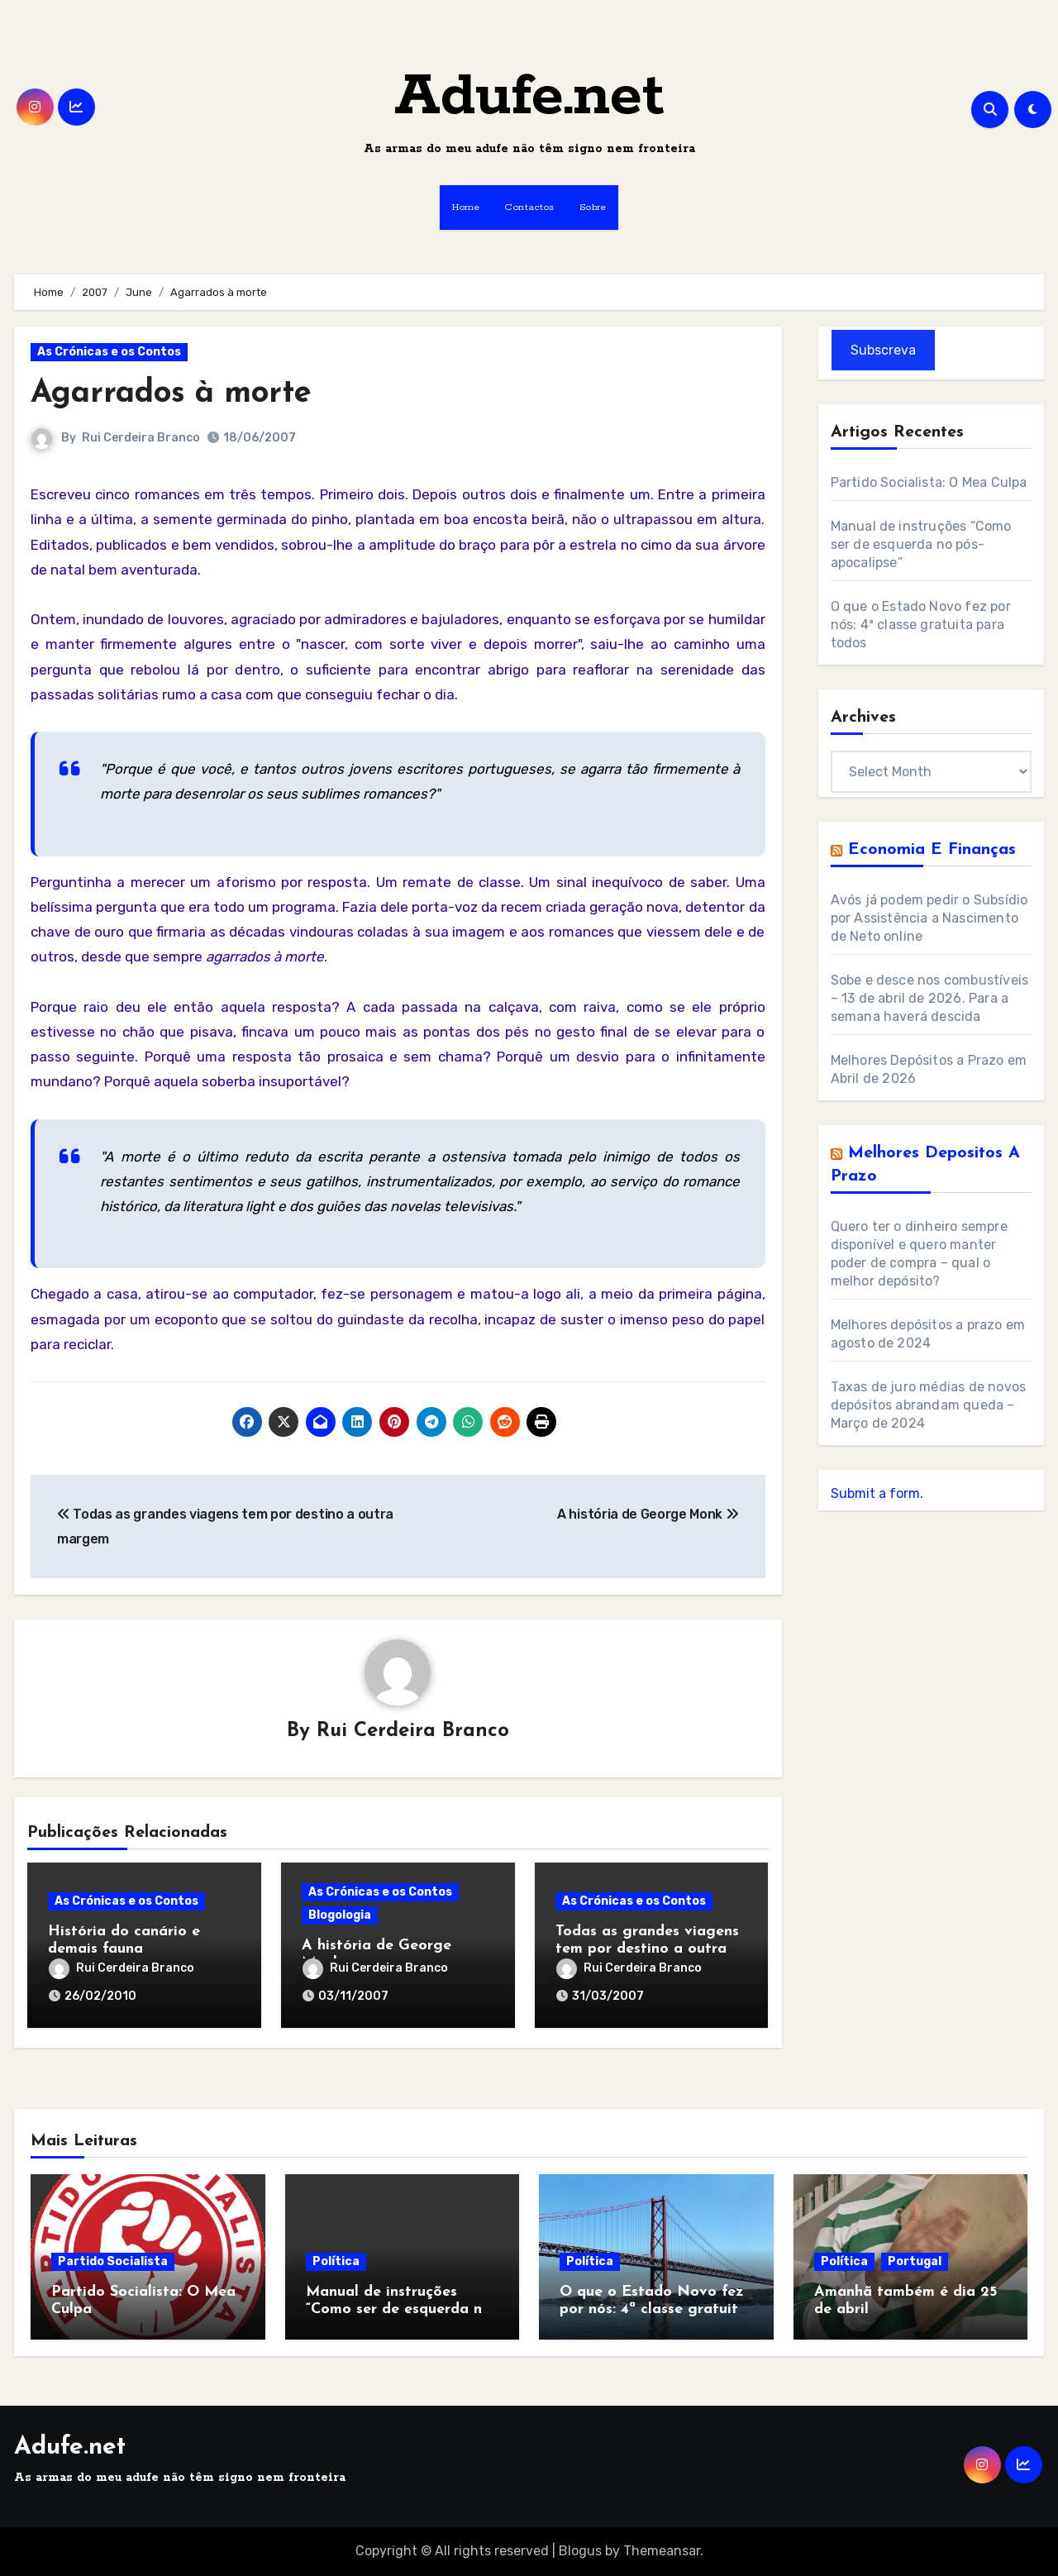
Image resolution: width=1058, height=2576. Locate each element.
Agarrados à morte (171, 394)
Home (465, 207)
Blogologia (339, 1915)
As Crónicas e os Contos (109, 352)
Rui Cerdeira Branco (141, 438)
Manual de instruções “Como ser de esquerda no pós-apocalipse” (921, 544)
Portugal (914, 2261)
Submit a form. (877, 1493)
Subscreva (883, 350)
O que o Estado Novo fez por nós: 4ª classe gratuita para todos (921, 625)
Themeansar (661, 2551)
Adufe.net (529, 97)
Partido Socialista (113, 2261)
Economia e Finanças (932, 850)
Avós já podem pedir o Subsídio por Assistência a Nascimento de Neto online (929, 918)
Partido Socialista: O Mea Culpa (929, 482)
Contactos (529, 207)
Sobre (593, 207)
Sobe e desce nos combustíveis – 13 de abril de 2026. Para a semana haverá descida (930, 998)
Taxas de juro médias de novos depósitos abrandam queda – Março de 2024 (929, 1405)
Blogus (580, 2551)
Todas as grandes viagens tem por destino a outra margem (647, 1949)
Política (336, 2261)
